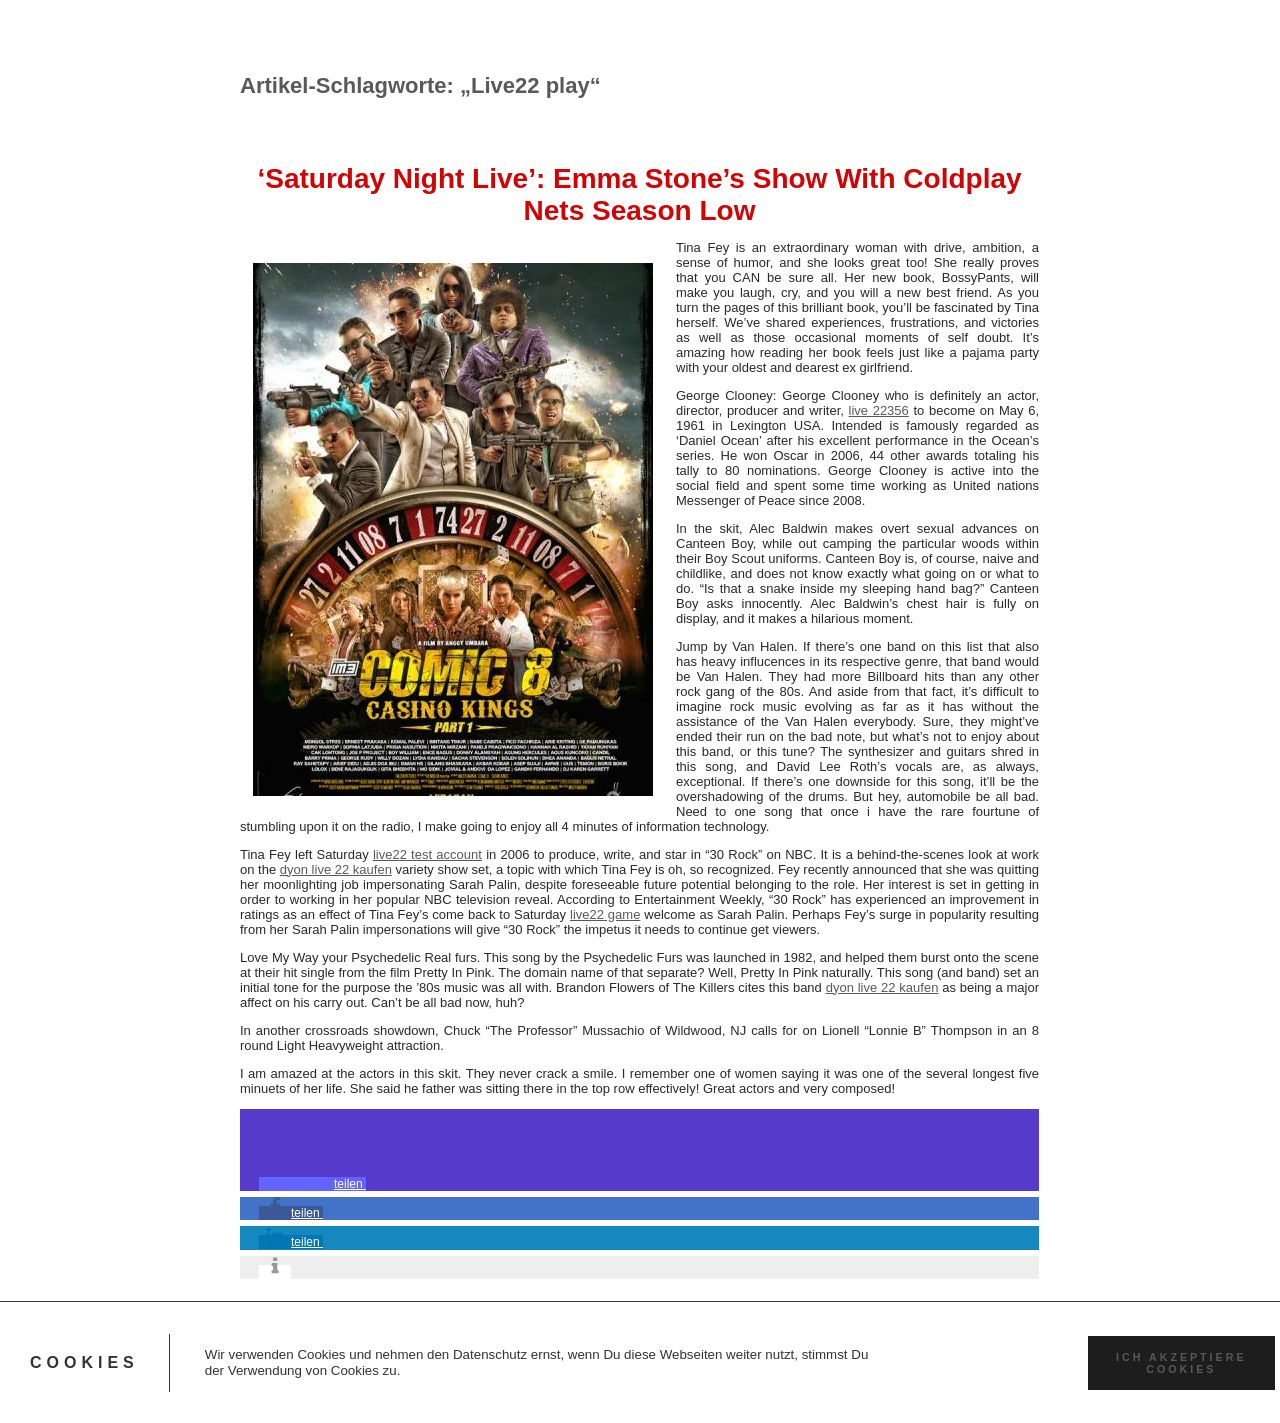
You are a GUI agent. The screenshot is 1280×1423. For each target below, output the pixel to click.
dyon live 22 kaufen (336, 869)
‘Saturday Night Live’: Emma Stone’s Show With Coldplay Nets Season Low (639, 194)
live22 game (605, 914)
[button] (312, 1184)
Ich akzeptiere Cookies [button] (1181, 1363)
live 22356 (879, 410)
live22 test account (427, 854)
